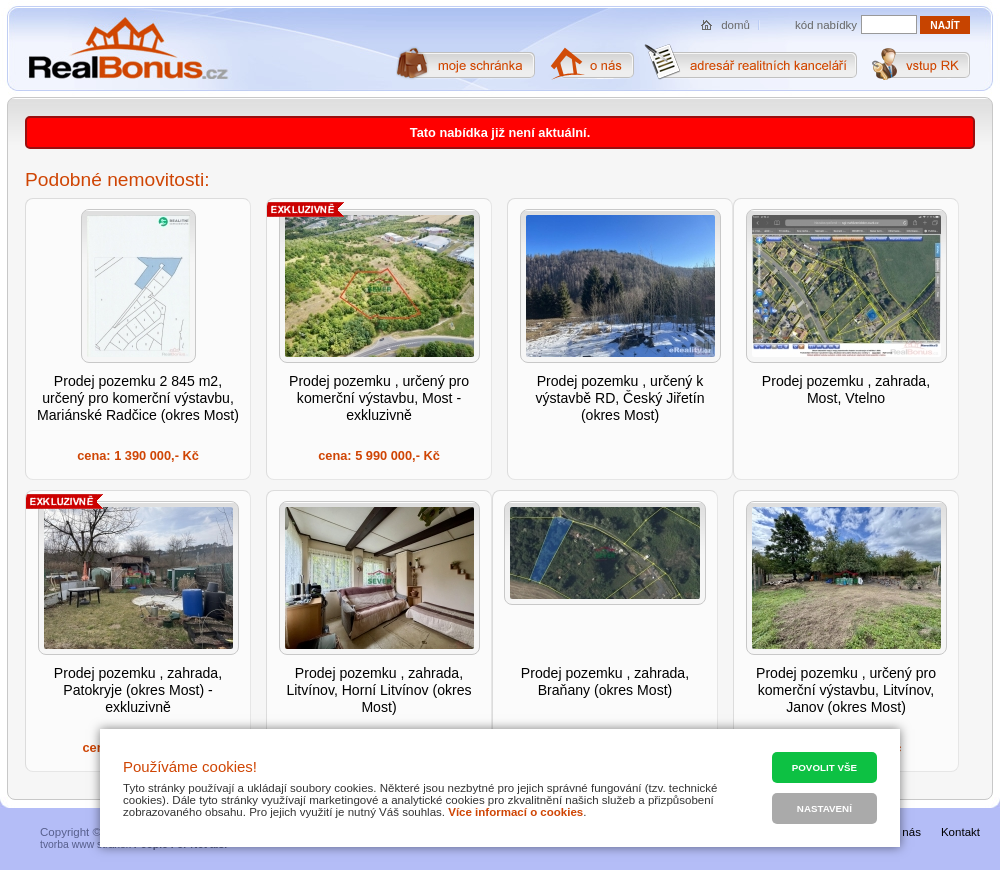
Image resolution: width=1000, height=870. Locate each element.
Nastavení (824, 808)
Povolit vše (824, 767)
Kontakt (960, 832)
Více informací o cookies (515, 812)
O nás (905, 832)
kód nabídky (826, 25)
